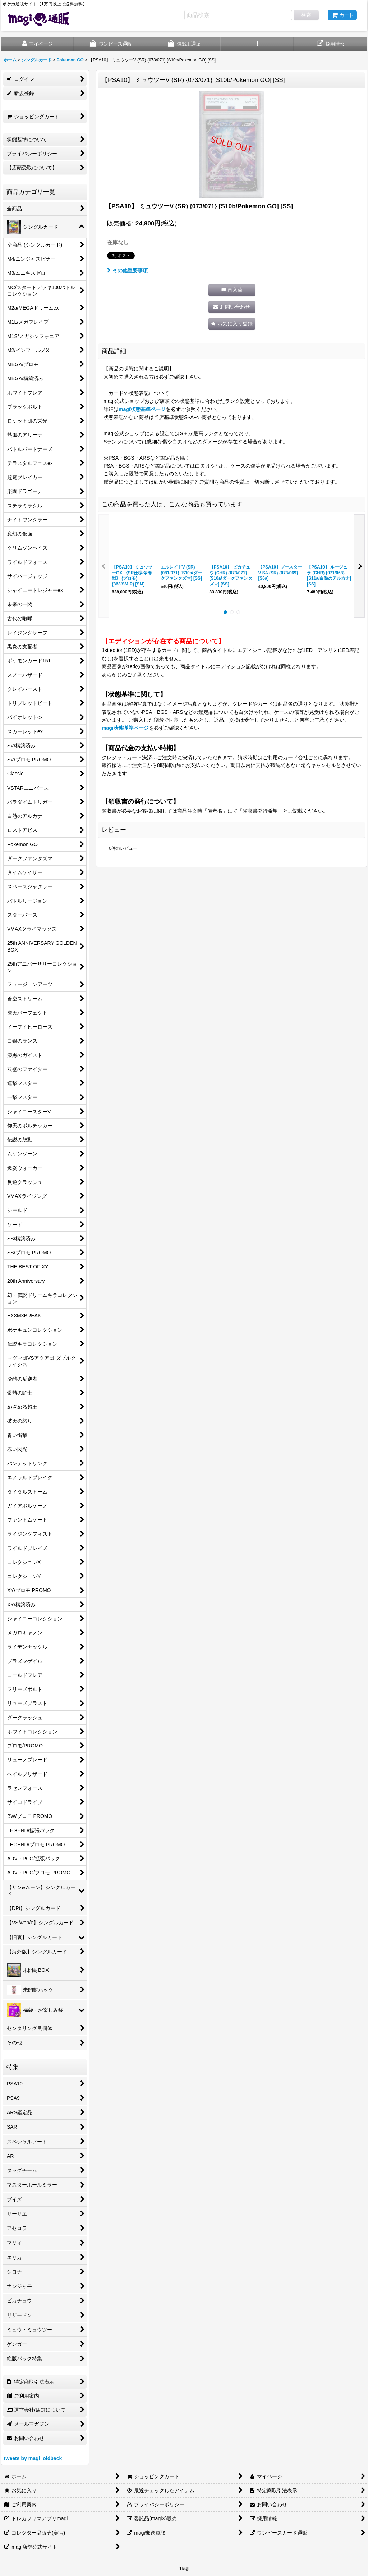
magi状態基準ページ (142, 409)
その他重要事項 (127, 270)
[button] (257, 44)
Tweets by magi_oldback (32, 2458)
